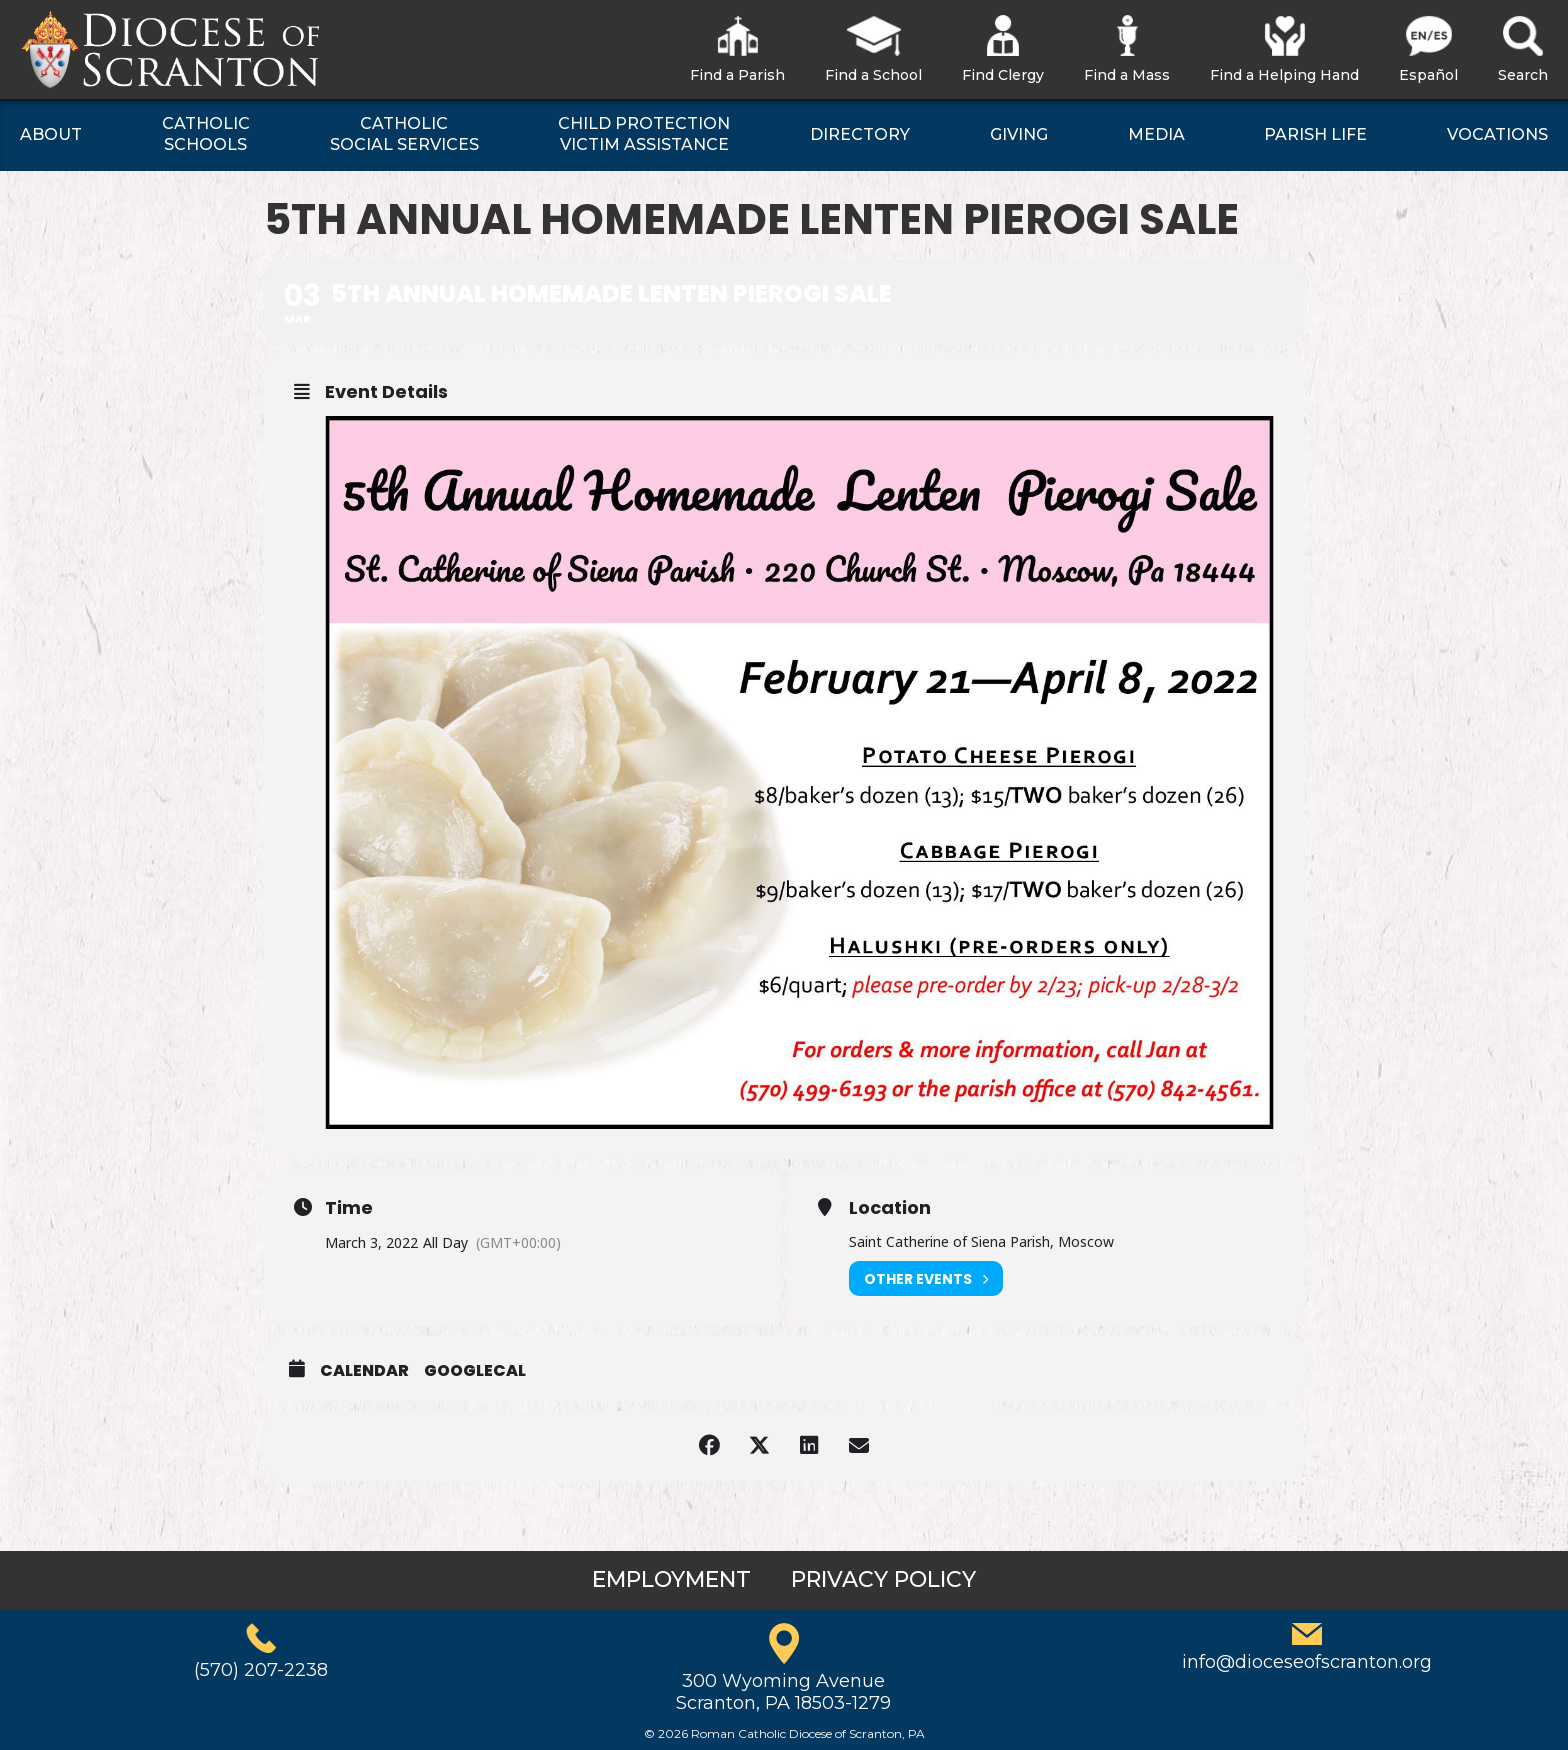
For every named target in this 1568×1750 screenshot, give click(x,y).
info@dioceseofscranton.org (1307, 1662)
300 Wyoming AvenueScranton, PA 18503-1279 (783, 1692)
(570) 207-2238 (261, 1670)
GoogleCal (475, 1371)
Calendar (364, 1371)
